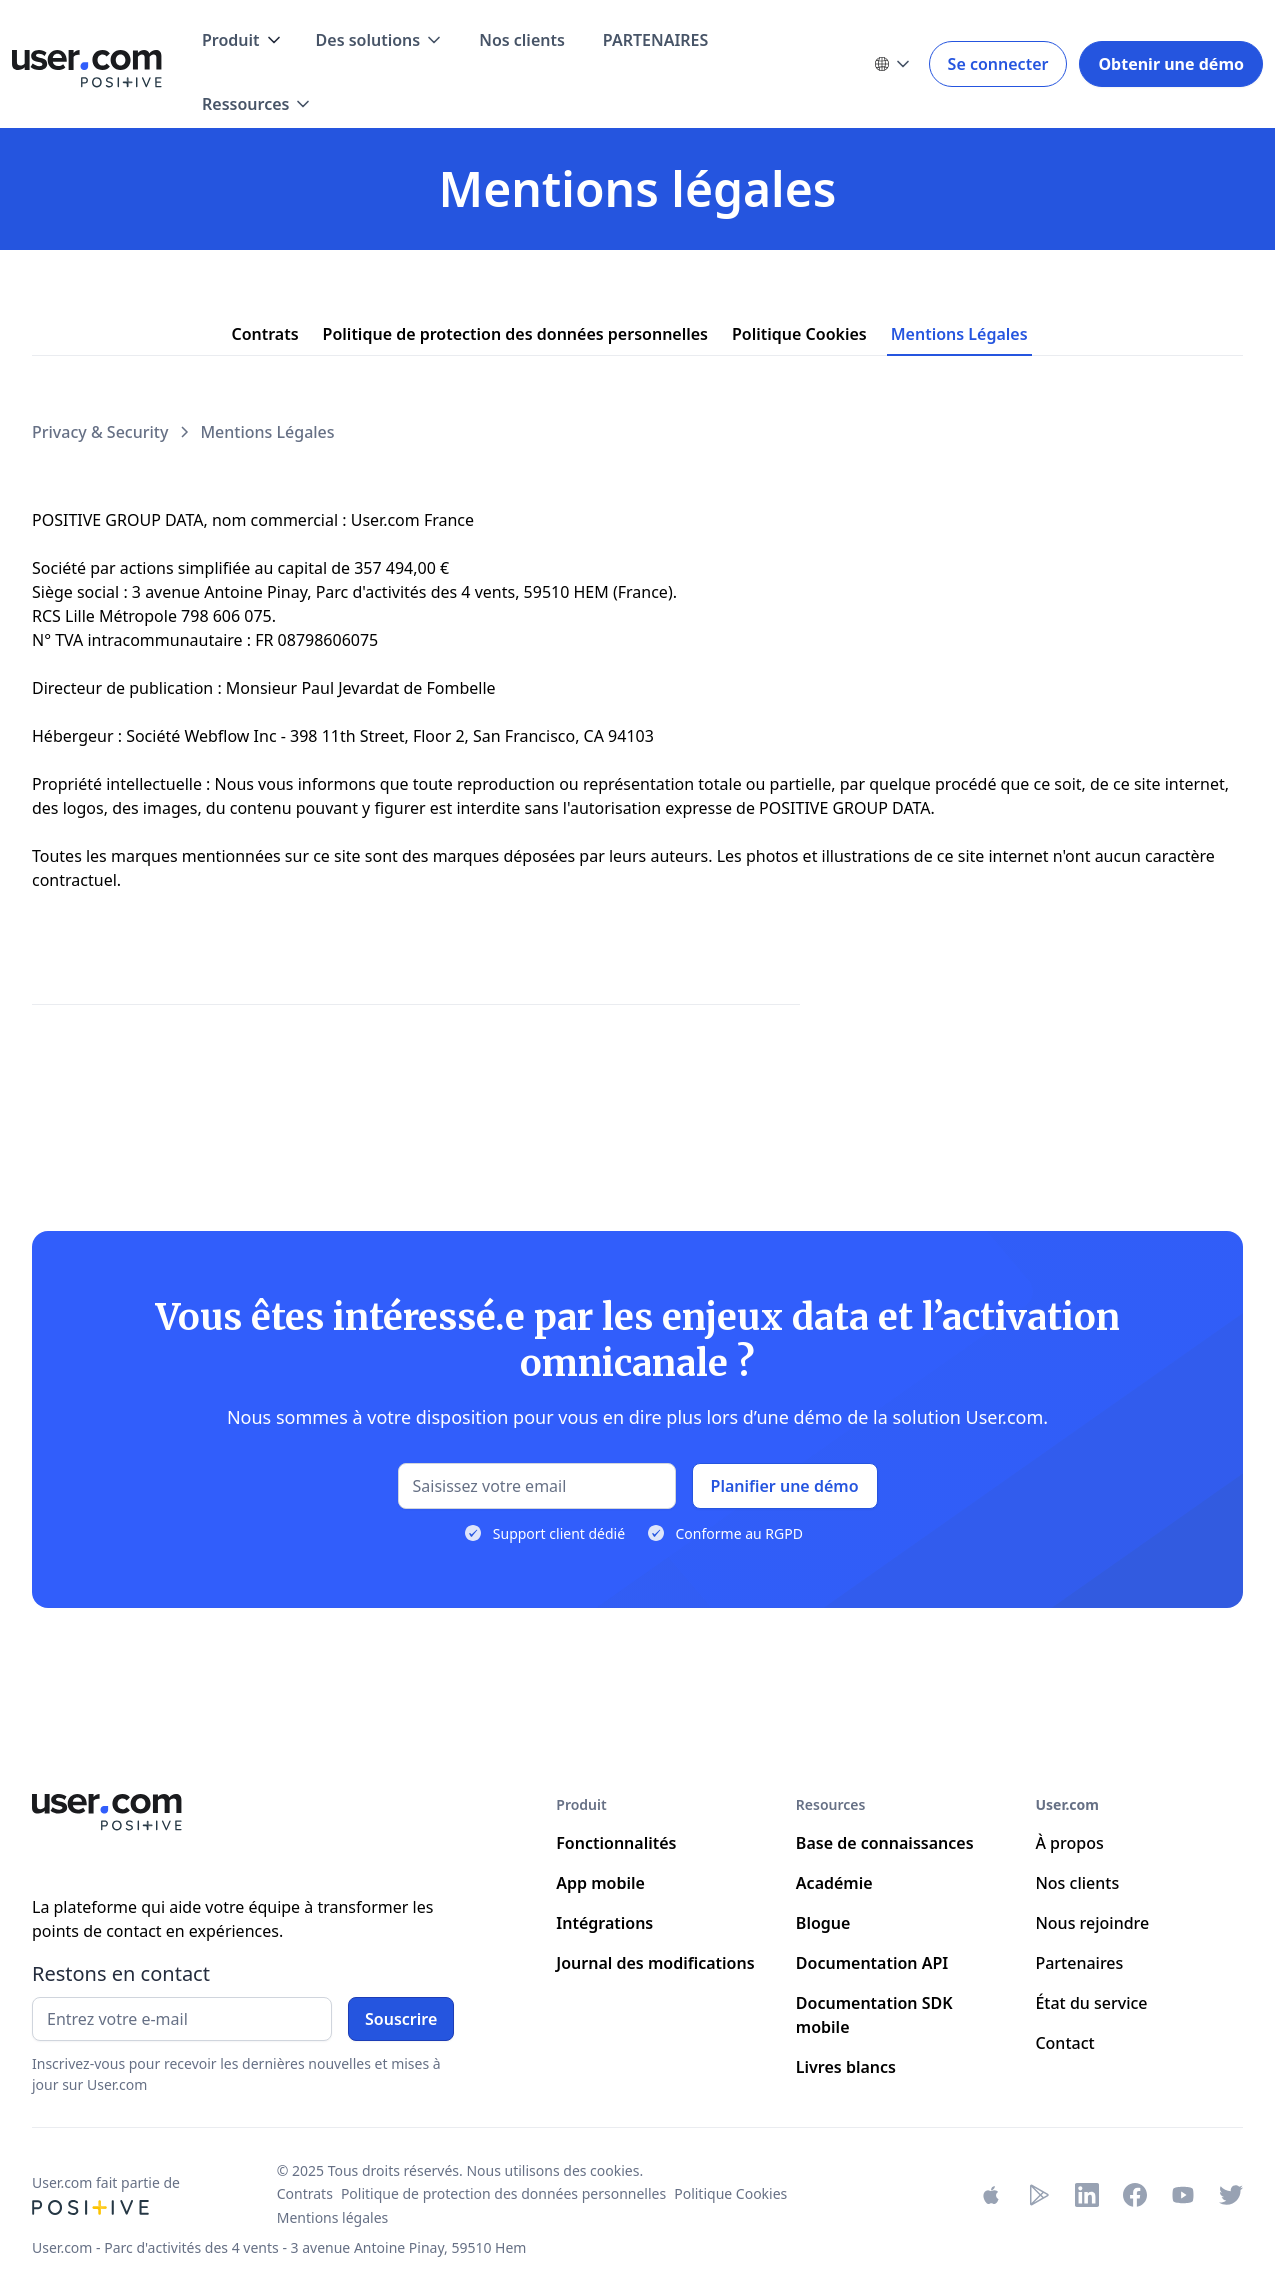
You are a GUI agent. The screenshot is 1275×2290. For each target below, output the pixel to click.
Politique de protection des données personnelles (503, 2193)
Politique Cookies (730, 2193)
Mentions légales (333, 2217)
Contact (1064, 2043)
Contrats (305, 2193)
